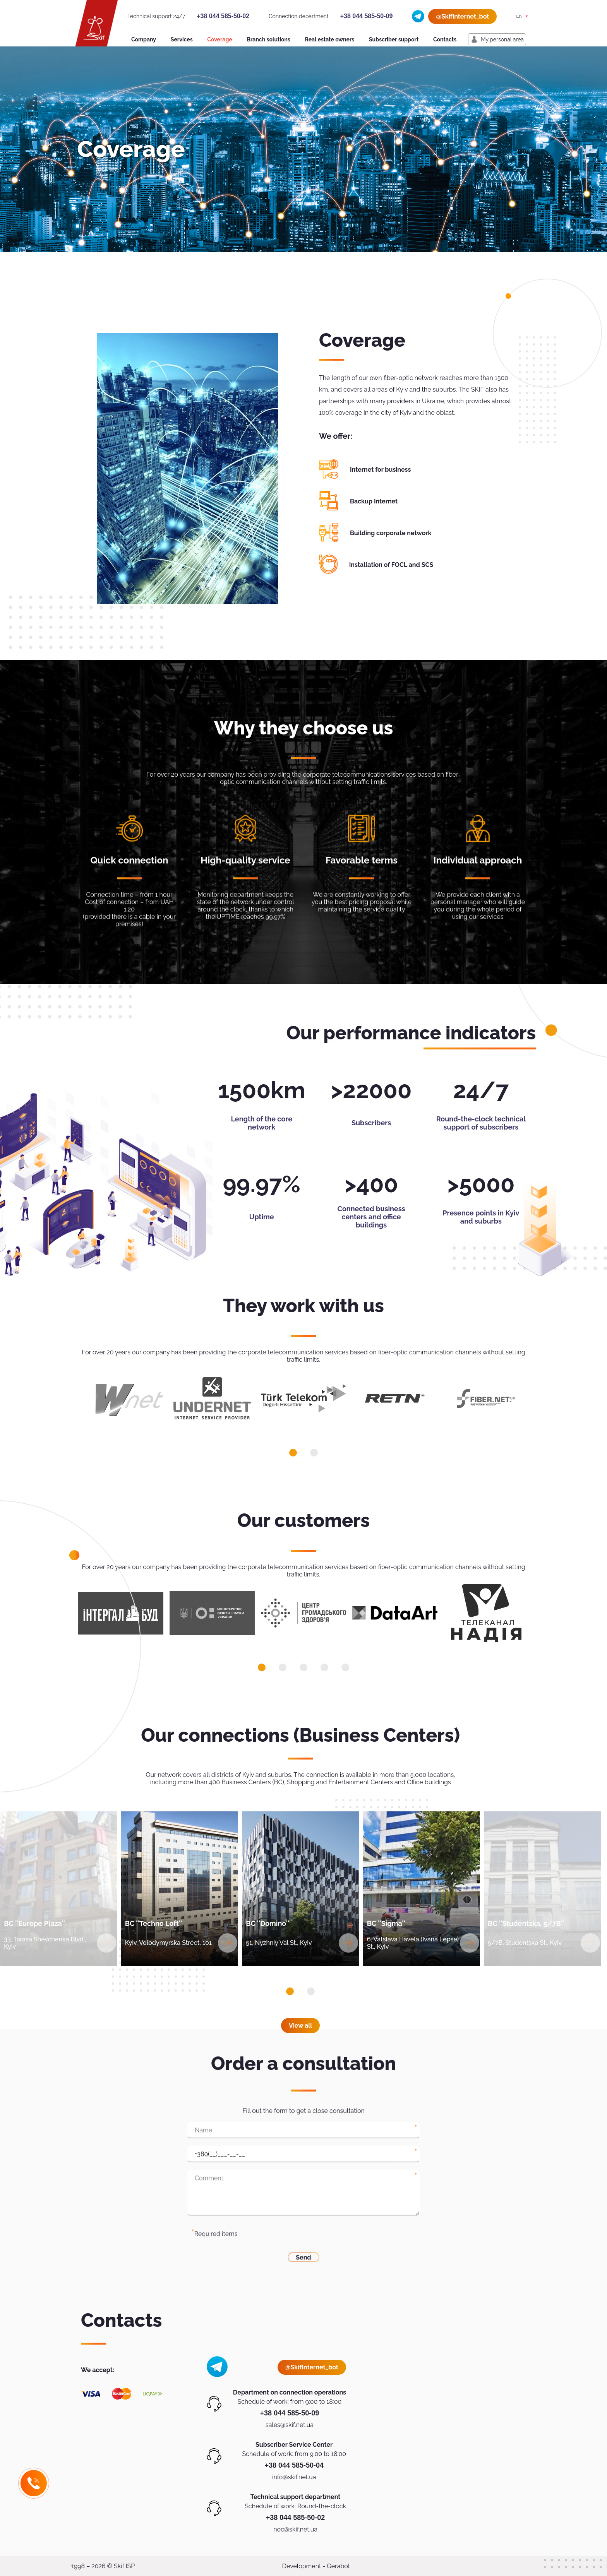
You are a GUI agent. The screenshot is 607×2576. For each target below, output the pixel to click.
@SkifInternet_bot (462, 16)
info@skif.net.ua (294, 2477)
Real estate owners (330, 39)
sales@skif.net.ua (290, 2425)
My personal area (502, 39)
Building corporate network (391, 533)
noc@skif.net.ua (295, 2529)
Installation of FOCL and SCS (391, 564)
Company (143, 39)
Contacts (444, 39)
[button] (293, 1452)
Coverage (219, 39)
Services (182, 39)
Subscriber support (393, 39)
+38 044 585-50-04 (294, 2465)
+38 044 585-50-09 (366, 16)
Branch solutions (268, 39)
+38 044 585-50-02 (223, 16)
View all (300, 2025)
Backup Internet (374, 501)
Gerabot (338, 2566)
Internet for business (380, 469)
